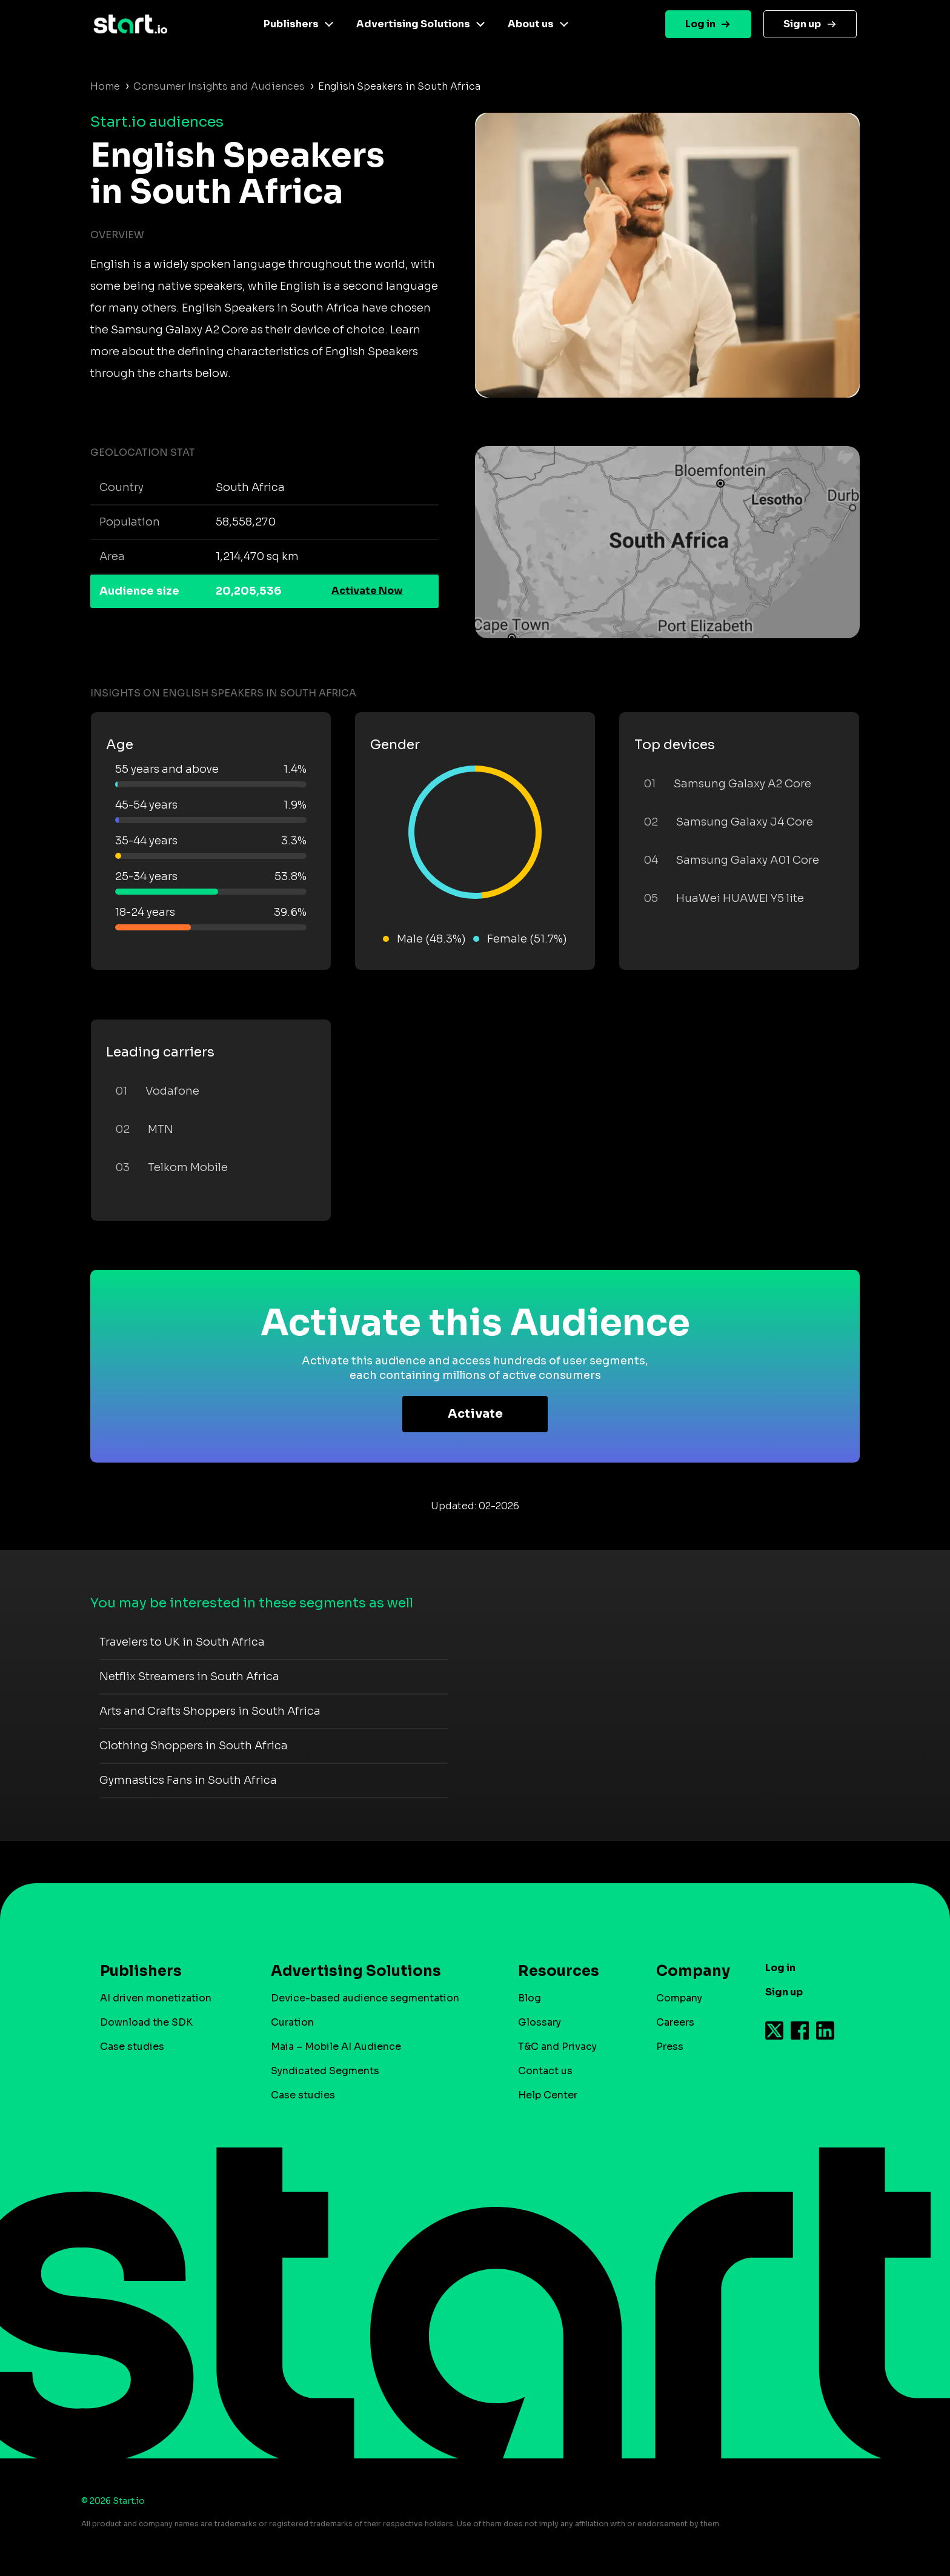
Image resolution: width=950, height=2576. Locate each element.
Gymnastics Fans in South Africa (188, 1780)
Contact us (545, 2070)
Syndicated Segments (325, 2070)
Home (105, 86)
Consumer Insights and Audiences (219, 86)
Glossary (539, 2022)
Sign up (802, 24)
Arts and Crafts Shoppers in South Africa (210, 1711)
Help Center (547, 2095)
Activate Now (367, 590)
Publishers (291, 24)
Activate (475, 1413)
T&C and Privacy (557, 2046)
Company (687, 1971)
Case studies (132, 2046)
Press (669, 2046)
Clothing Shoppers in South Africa (193, 1745)
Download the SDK (146, 2022)
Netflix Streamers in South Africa (189, 1676)
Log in (700, 24)
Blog (529, 1998)
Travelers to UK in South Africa (182, 1642)
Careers (675, 2022)
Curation (292, 2022)
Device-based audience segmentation (365, 1998)
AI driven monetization (155, 1998)
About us (531, 24)
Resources (558, 1971)
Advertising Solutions (413, 24)
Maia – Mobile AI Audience (336, 2046)
